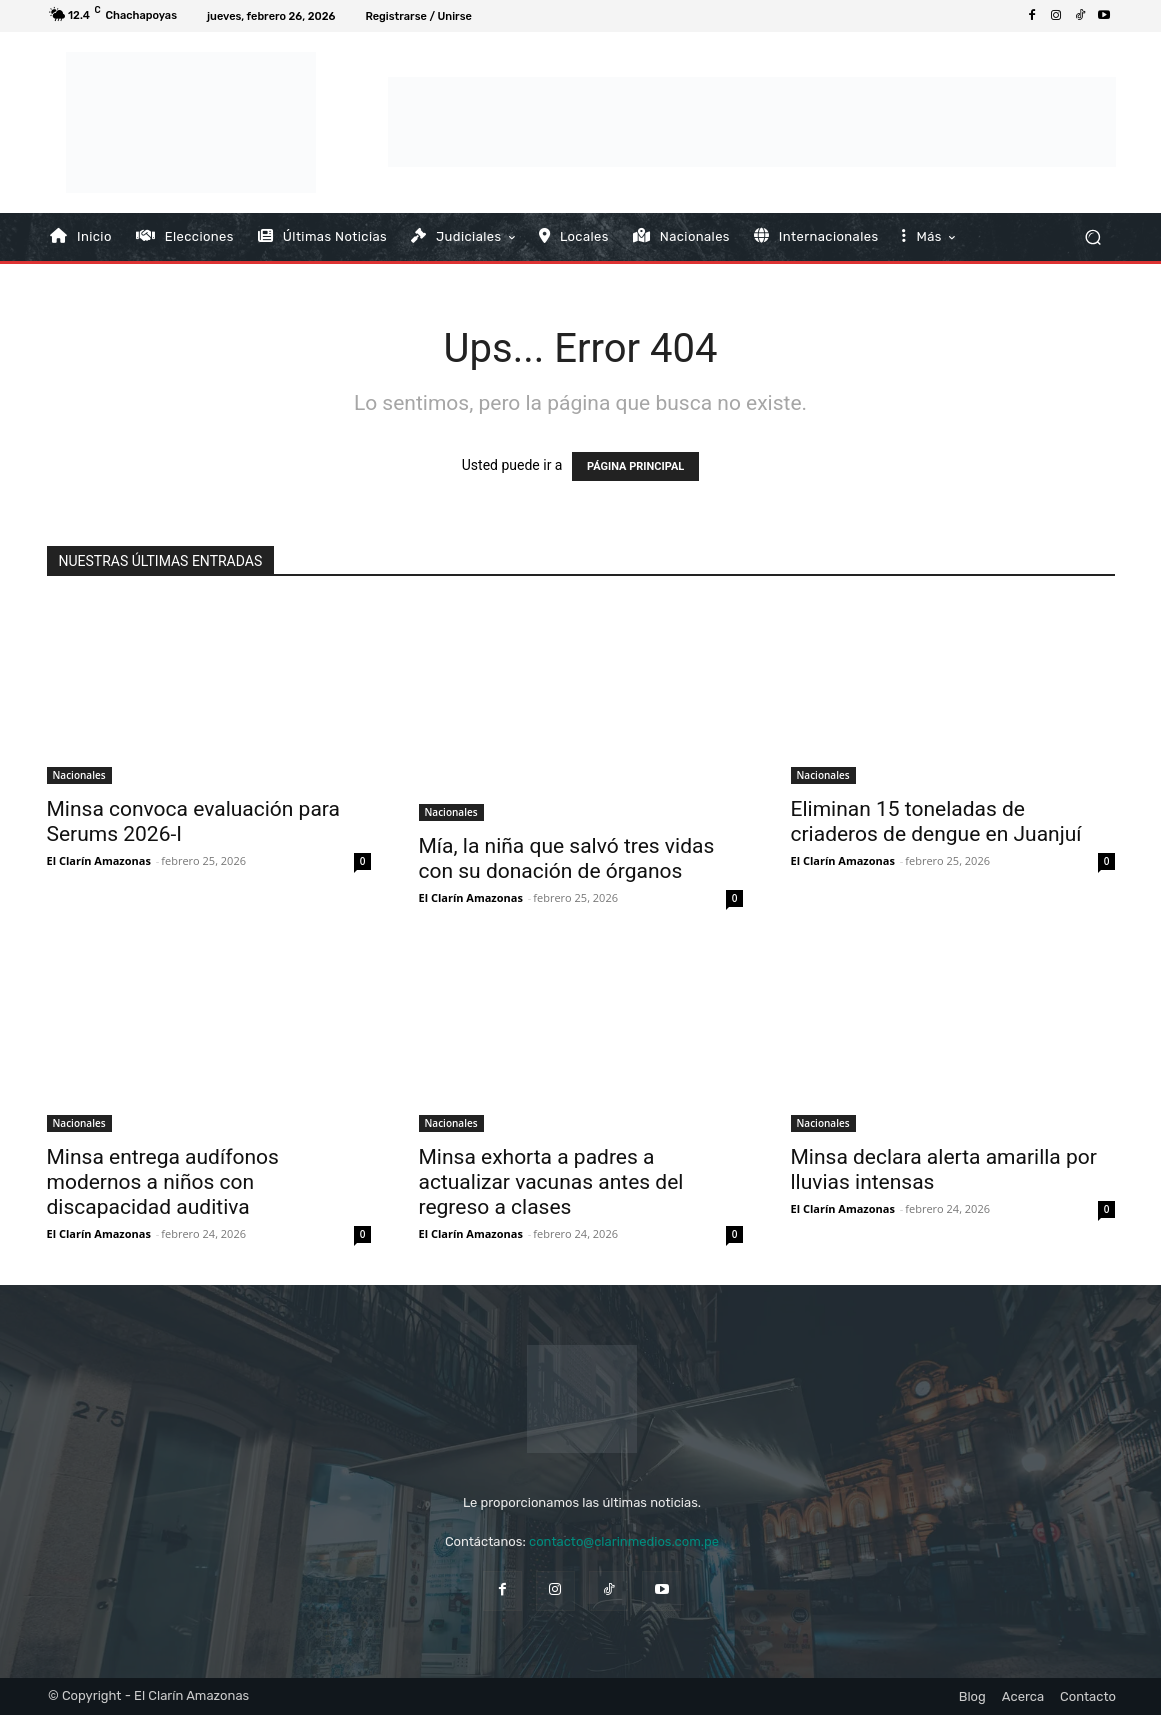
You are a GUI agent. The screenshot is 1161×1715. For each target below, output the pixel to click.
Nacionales (79, 775)
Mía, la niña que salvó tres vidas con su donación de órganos (567, 858)
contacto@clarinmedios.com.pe (624, 1541)
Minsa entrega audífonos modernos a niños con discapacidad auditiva (163, 1182)
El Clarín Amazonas (99, 860)
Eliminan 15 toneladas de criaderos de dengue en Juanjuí (936, 821)
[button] (1092, 236)
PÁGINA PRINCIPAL (635, 466)
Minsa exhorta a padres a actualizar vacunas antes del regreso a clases (551, 1182)
